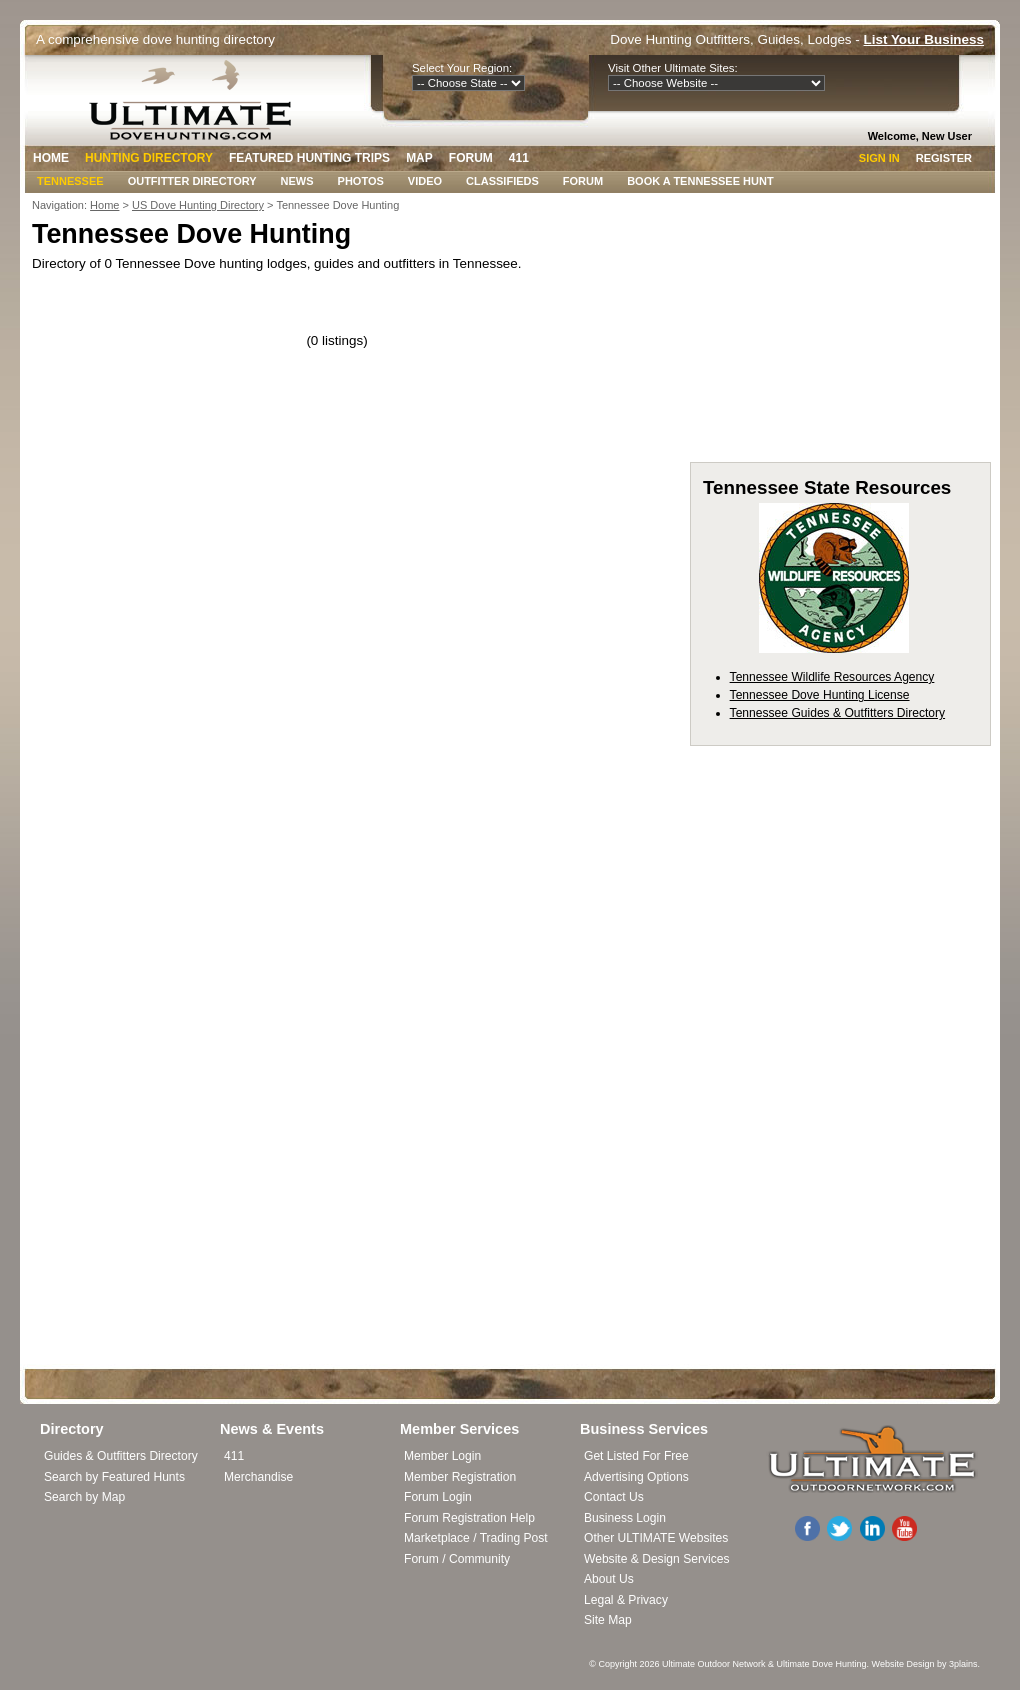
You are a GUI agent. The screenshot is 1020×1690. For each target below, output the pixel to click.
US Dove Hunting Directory (198, 205)
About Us (609, 1579)
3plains (963, 1664)
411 (519, 158)
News (297, 181)
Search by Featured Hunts (114, 1477)
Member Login (442, 1456)
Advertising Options (636, 1477)
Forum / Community (457, 1559)
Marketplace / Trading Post (476, 1538)
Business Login (625, 1518)
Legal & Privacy (626, 1600)
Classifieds (502, 181)
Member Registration (460, 1477)
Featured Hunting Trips (309, 158)
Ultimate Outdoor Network (714, 1664)
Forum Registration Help (469, 1518)
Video (425, 181)
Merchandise (258, 1477)
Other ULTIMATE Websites (656, 1538)
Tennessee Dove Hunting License (820, 695)
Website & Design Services (656, 1559)
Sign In (879, 158)
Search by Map (84, 1497)
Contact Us (614, 1497)
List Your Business (924, 39)
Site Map (608, 1620)
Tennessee (70, 181)
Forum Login (438, 1497)
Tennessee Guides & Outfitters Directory (837, 713)
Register (944, 158)
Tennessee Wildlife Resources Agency (832, 677)
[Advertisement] (840, 334)
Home (51, 158)
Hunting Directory (149, 158)
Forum (471, 158)
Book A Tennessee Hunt (700, 181)
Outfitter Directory (192, 181)
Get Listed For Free (636, 1456)
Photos (361, 181)
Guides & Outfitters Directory (121, 1456)
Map (419, 158)
